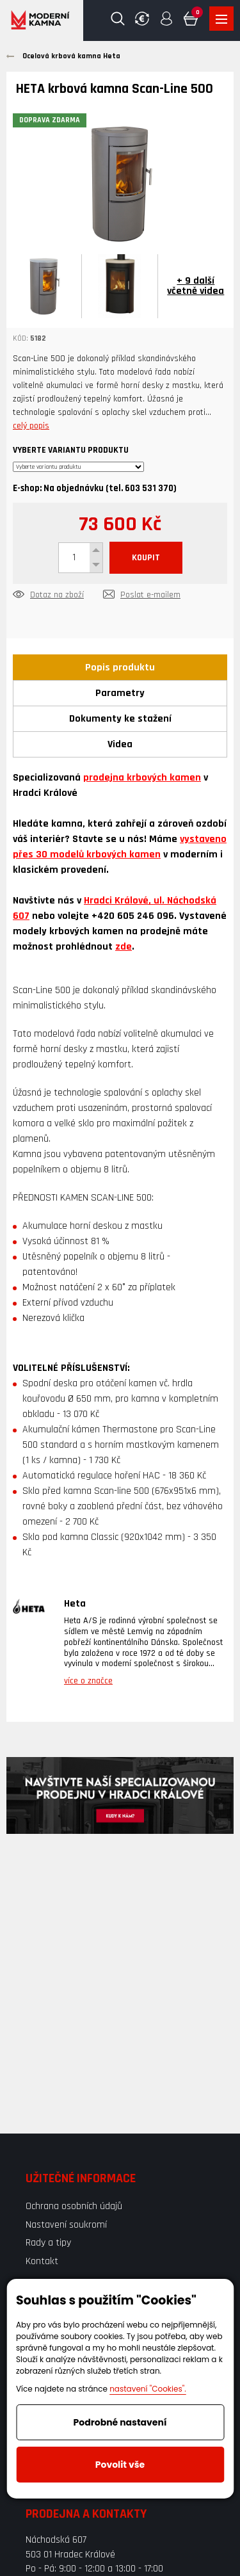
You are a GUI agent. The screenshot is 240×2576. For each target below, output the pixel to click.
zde (123, 946)
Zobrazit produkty (221, 19)
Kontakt (42, 2261)
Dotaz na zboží (57, 595)
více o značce (88, 1681)
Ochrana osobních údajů (74, 2206)
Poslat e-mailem (150, 595)
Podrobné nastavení (120, 2422)
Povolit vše (120, 2464)
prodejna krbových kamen (142, 777)
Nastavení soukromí (66, 2225)
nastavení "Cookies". (147, 2388)
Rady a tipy (48, 2242)
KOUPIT (146, 557)
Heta (75, 1603)
